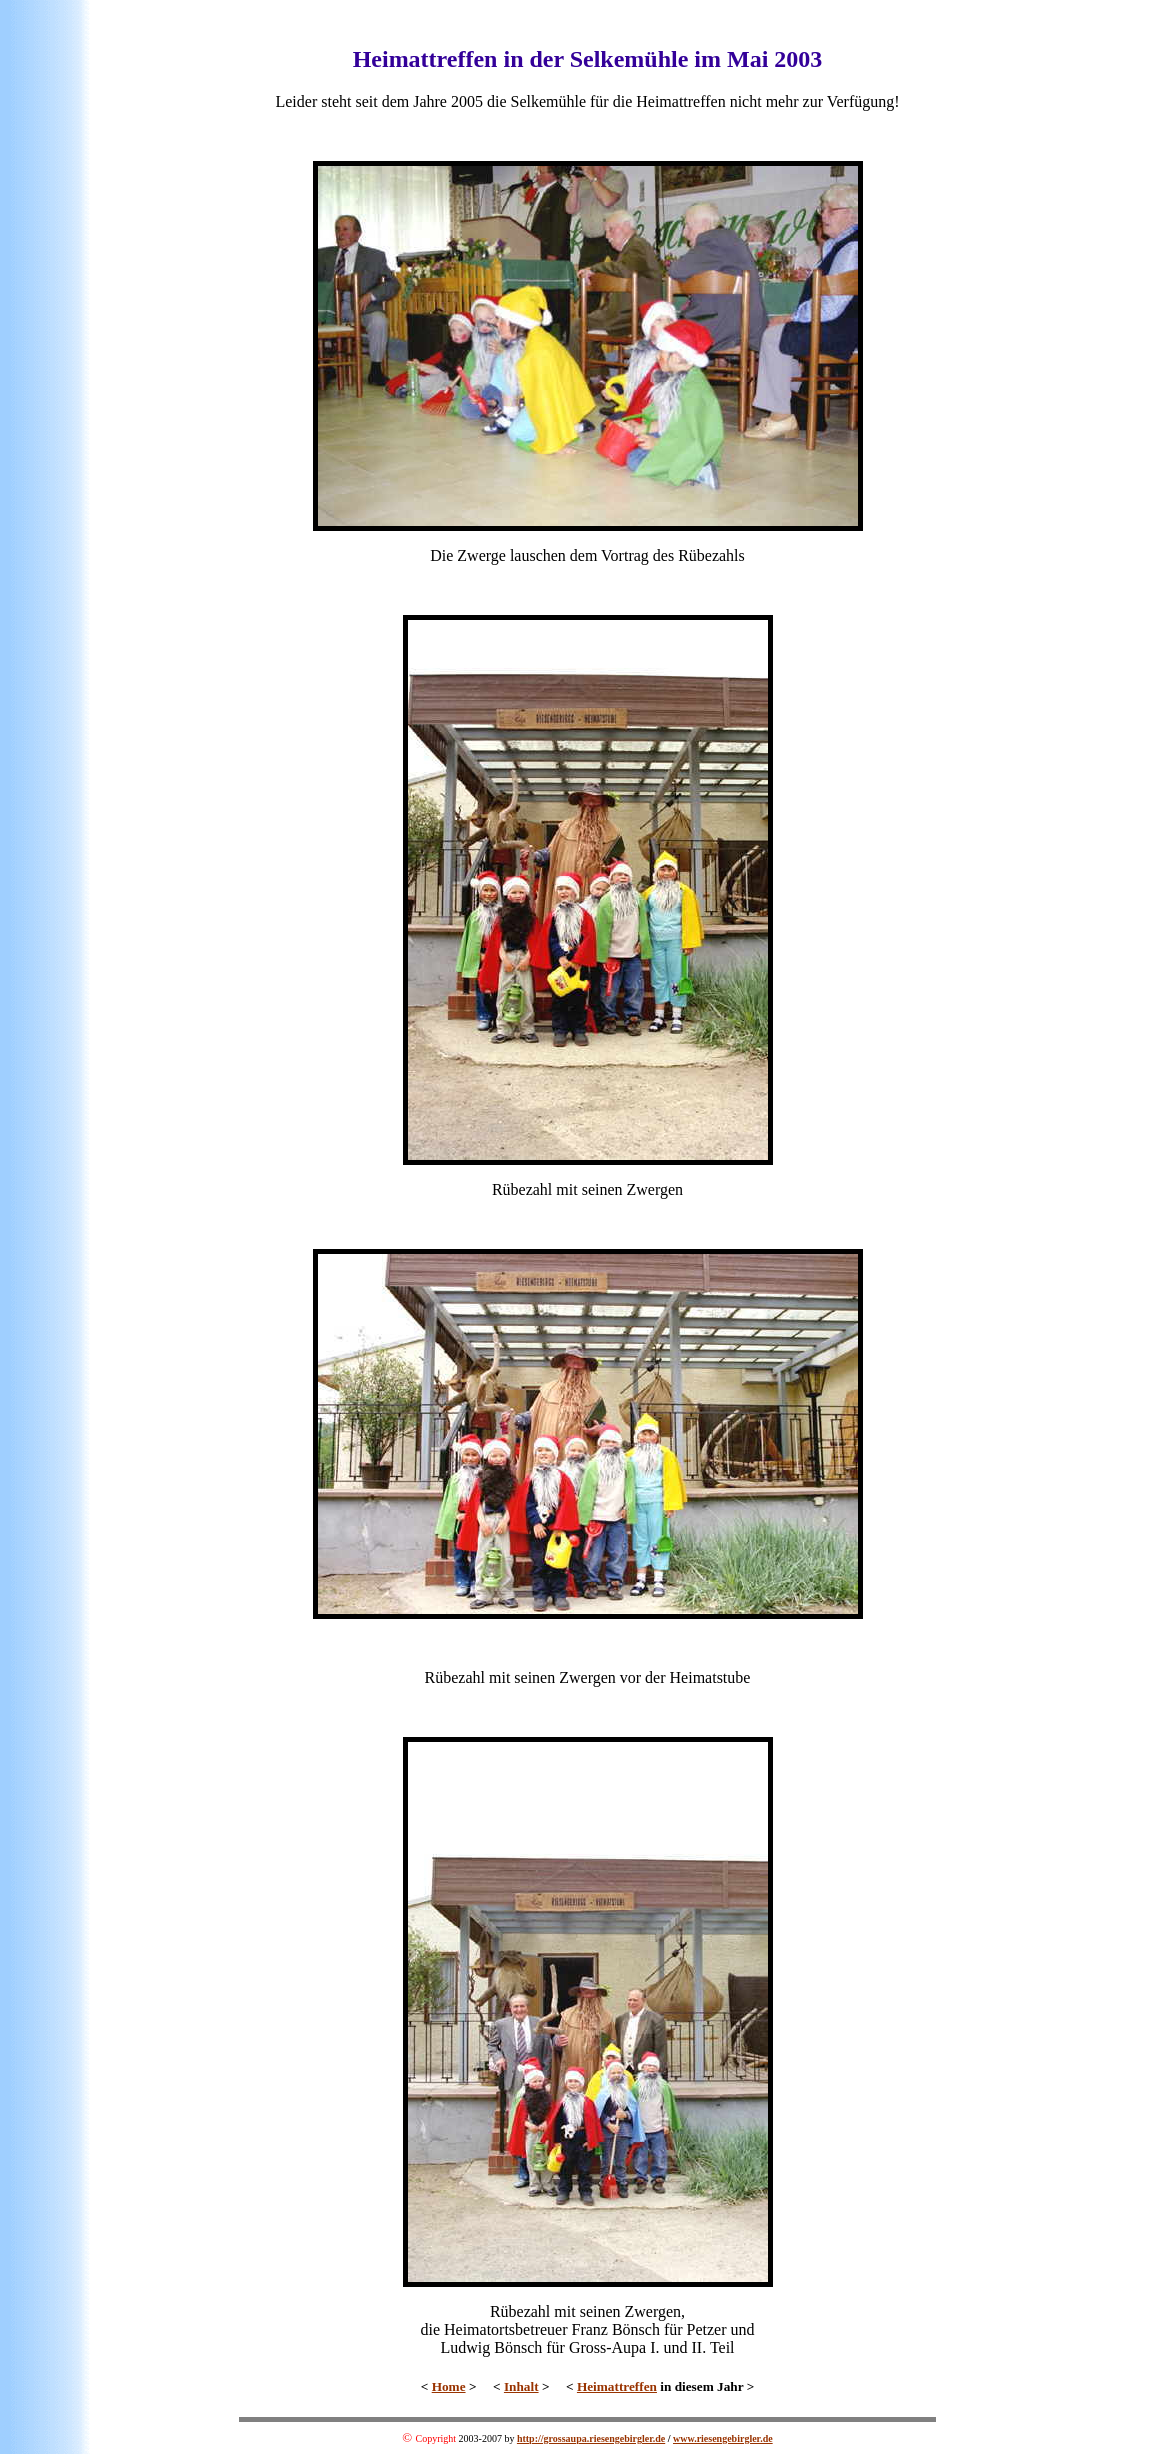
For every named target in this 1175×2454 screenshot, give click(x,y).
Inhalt (521, 2386)
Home (449, 2386)
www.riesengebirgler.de (723, 2438)
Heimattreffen (617, 2386)
